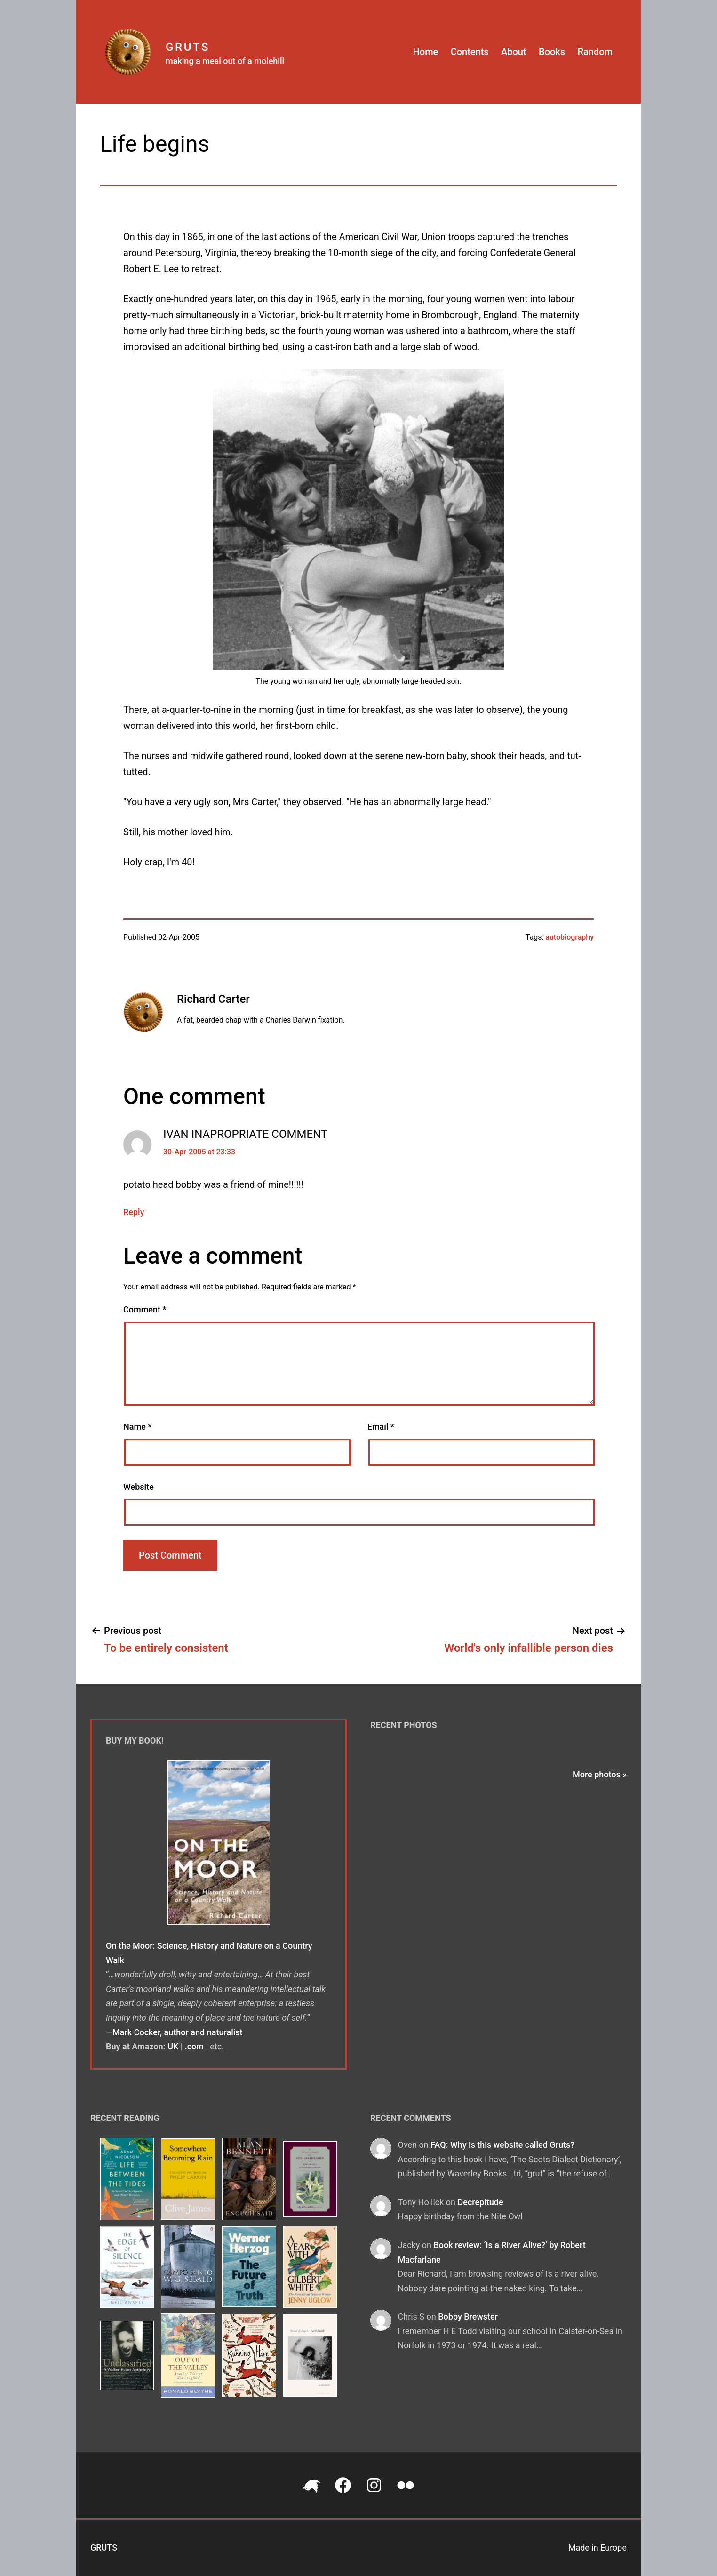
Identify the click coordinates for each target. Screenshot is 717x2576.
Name (137, 1427)
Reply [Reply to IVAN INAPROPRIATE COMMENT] (133, 1212)
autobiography (569, 937)
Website (138, 1487)
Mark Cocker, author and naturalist (177, 2032)
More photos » (600, 1774)
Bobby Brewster (468, 2316)
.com (194, 2046)
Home (425, 51)
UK (172, 2046)
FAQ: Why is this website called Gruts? (502, 2145)
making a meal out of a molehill (225, 61)
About (513, 51)
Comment (144, 1309)
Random (595, 51)
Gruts (188, 47)
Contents (470, 51)
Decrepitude (480, 2202)
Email (380, 1427)
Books (552, 51)
